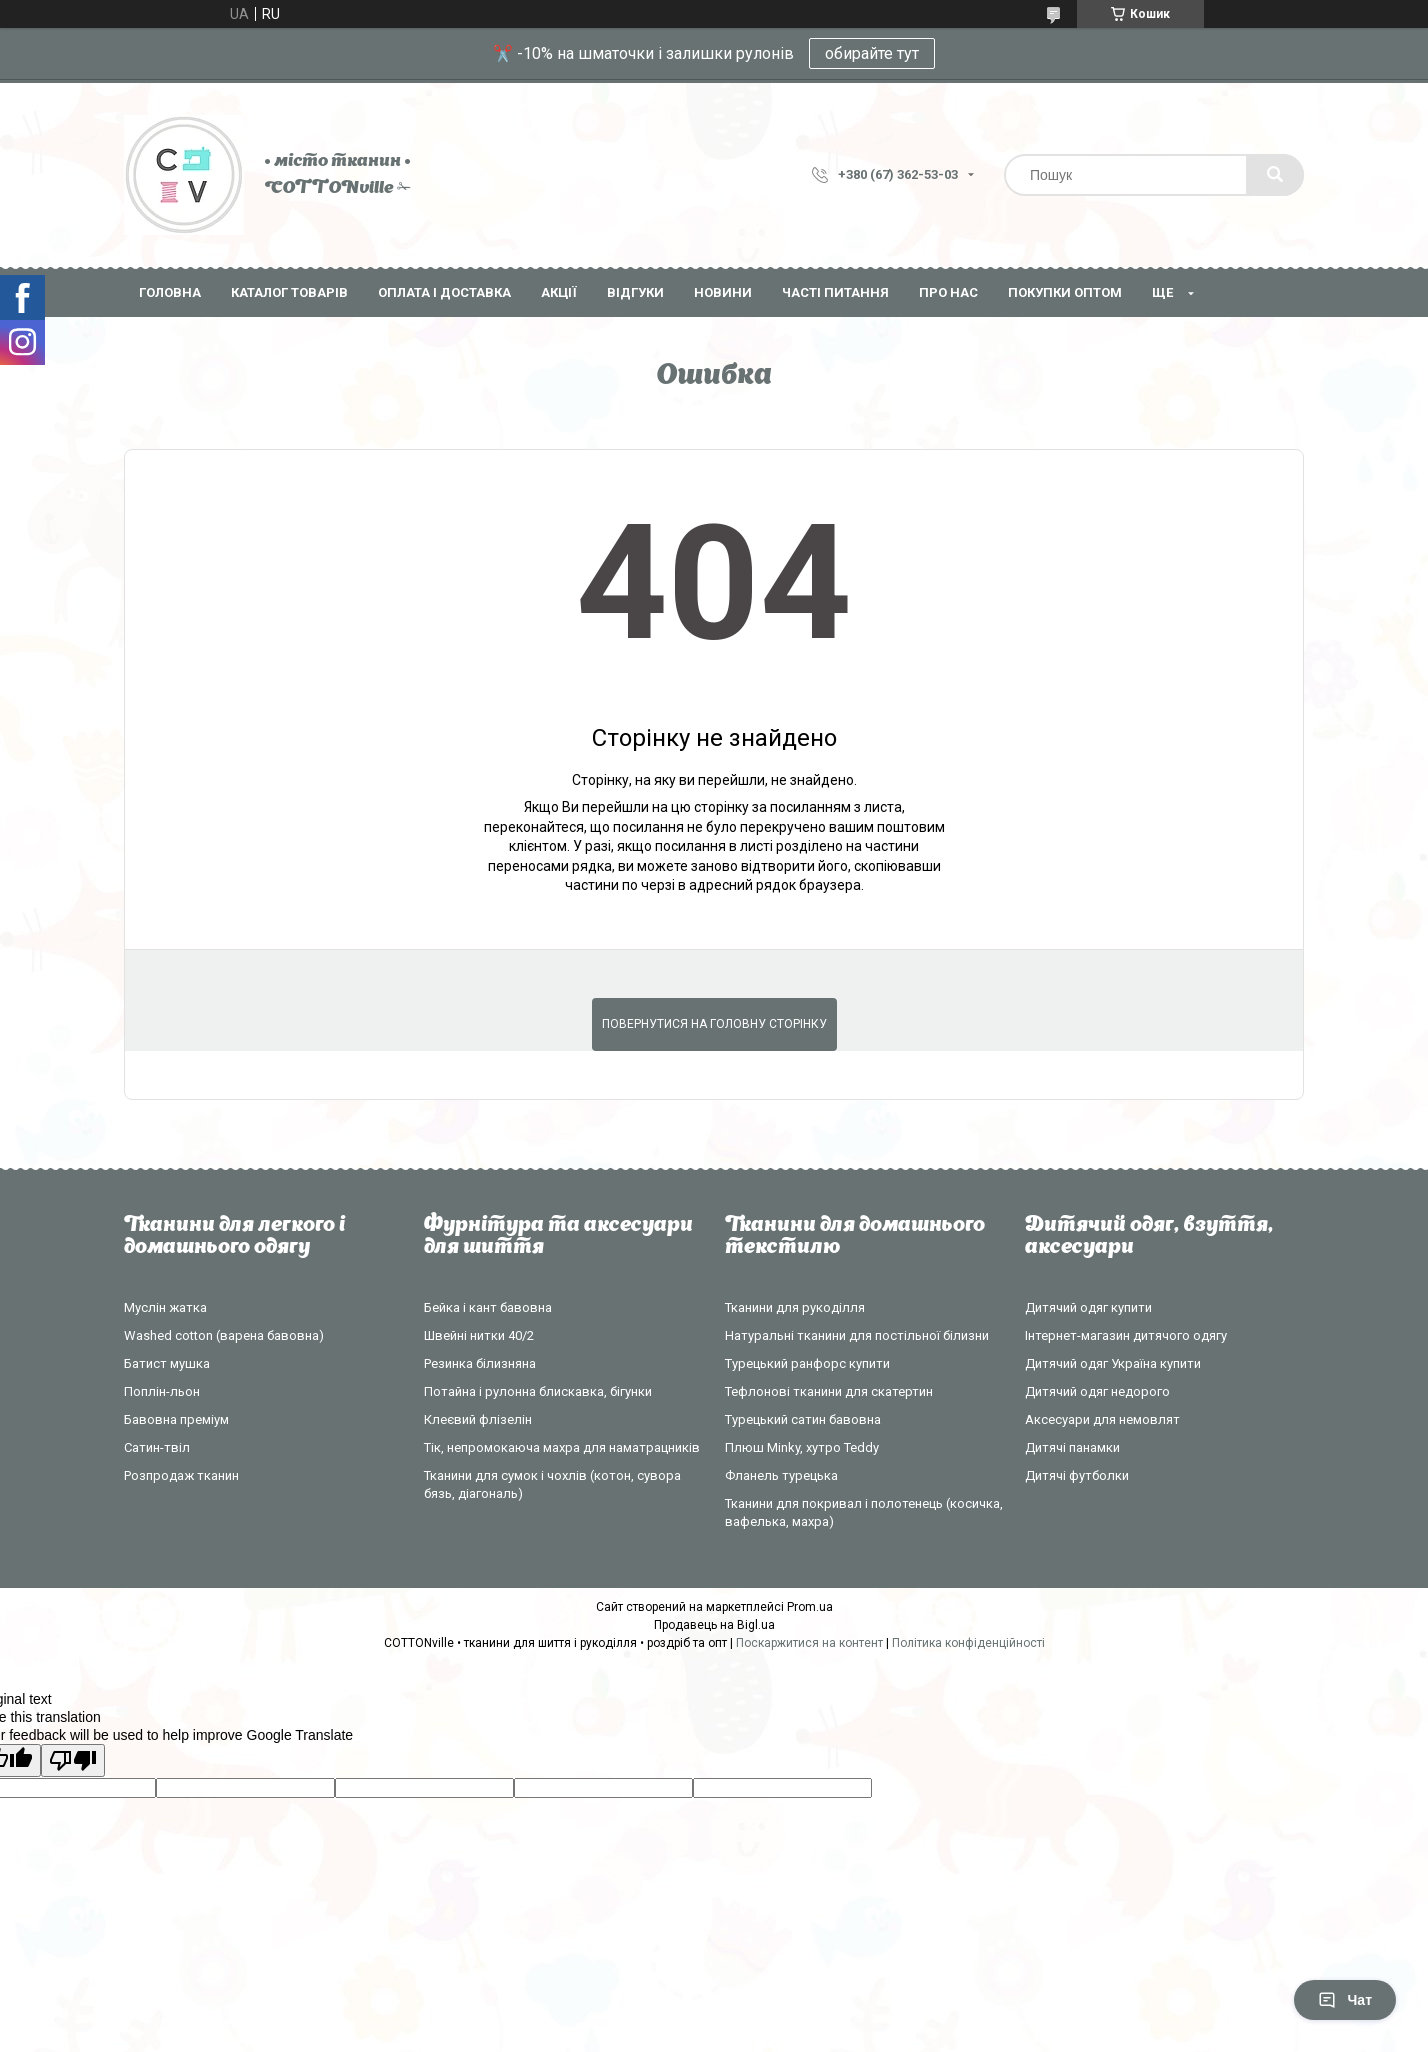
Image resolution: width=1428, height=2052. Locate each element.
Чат (1345, 2000)
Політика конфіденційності (968, 1643)
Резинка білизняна (480, 1363)
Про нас (948, 292)
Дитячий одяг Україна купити (1113, 1363)
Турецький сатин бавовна (803, 1419)
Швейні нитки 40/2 (479, 1335)
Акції (559, 292)
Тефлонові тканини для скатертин (829, 1391)
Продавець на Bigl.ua (714, 1625)
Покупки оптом (1065, 292)
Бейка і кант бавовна (488, 1307)
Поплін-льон (162, 1391)
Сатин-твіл (157, 1447)
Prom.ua (810, 1607)
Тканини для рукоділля (795, 1307)
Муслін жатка (165, 1307)
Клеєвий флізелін (478, 1419)
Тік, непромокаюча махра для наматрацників (562, 1447)
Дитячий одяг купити (1088, 1307)
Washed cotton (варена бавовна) (224, 1335)
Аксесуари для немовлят (1102, 1419)
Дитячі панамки (1072, 1447)
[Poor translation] (73, 1760)
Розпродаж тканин (181, 1475)
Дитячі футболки (1077, 1475)
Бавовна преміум (176, 1419)
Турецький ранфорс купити (807, 1363)
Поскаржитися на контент (809, 1643)
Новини (723, 292)
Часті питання (835, 292)
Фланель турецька (781, 1475)
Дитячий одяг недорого (1097, 1391)
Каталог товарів (289, 292)
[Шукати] (1275, 175)
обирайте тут (872, 53)
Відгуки (635, 292)
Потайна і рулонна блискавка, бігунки (538, 1391)
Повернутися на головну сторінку (714, 1024)
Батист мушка (167, 1363)
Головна (170, 292)
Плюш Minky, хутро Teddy (802, 1447)
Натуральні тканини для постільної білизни (857, 1335)
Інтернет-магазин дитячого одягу (1126, 1335)
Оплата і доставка (444, 292)
